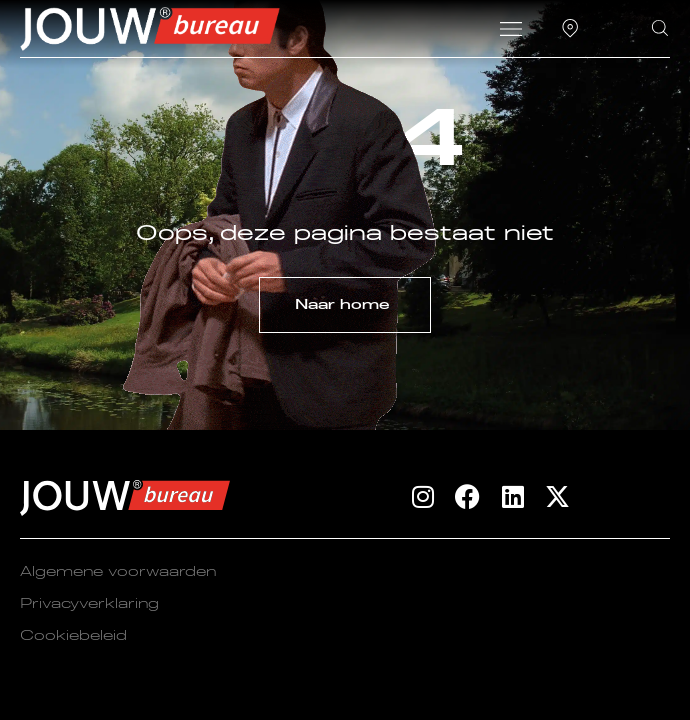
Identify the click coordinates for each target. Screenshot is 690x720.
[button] (510, 32)
